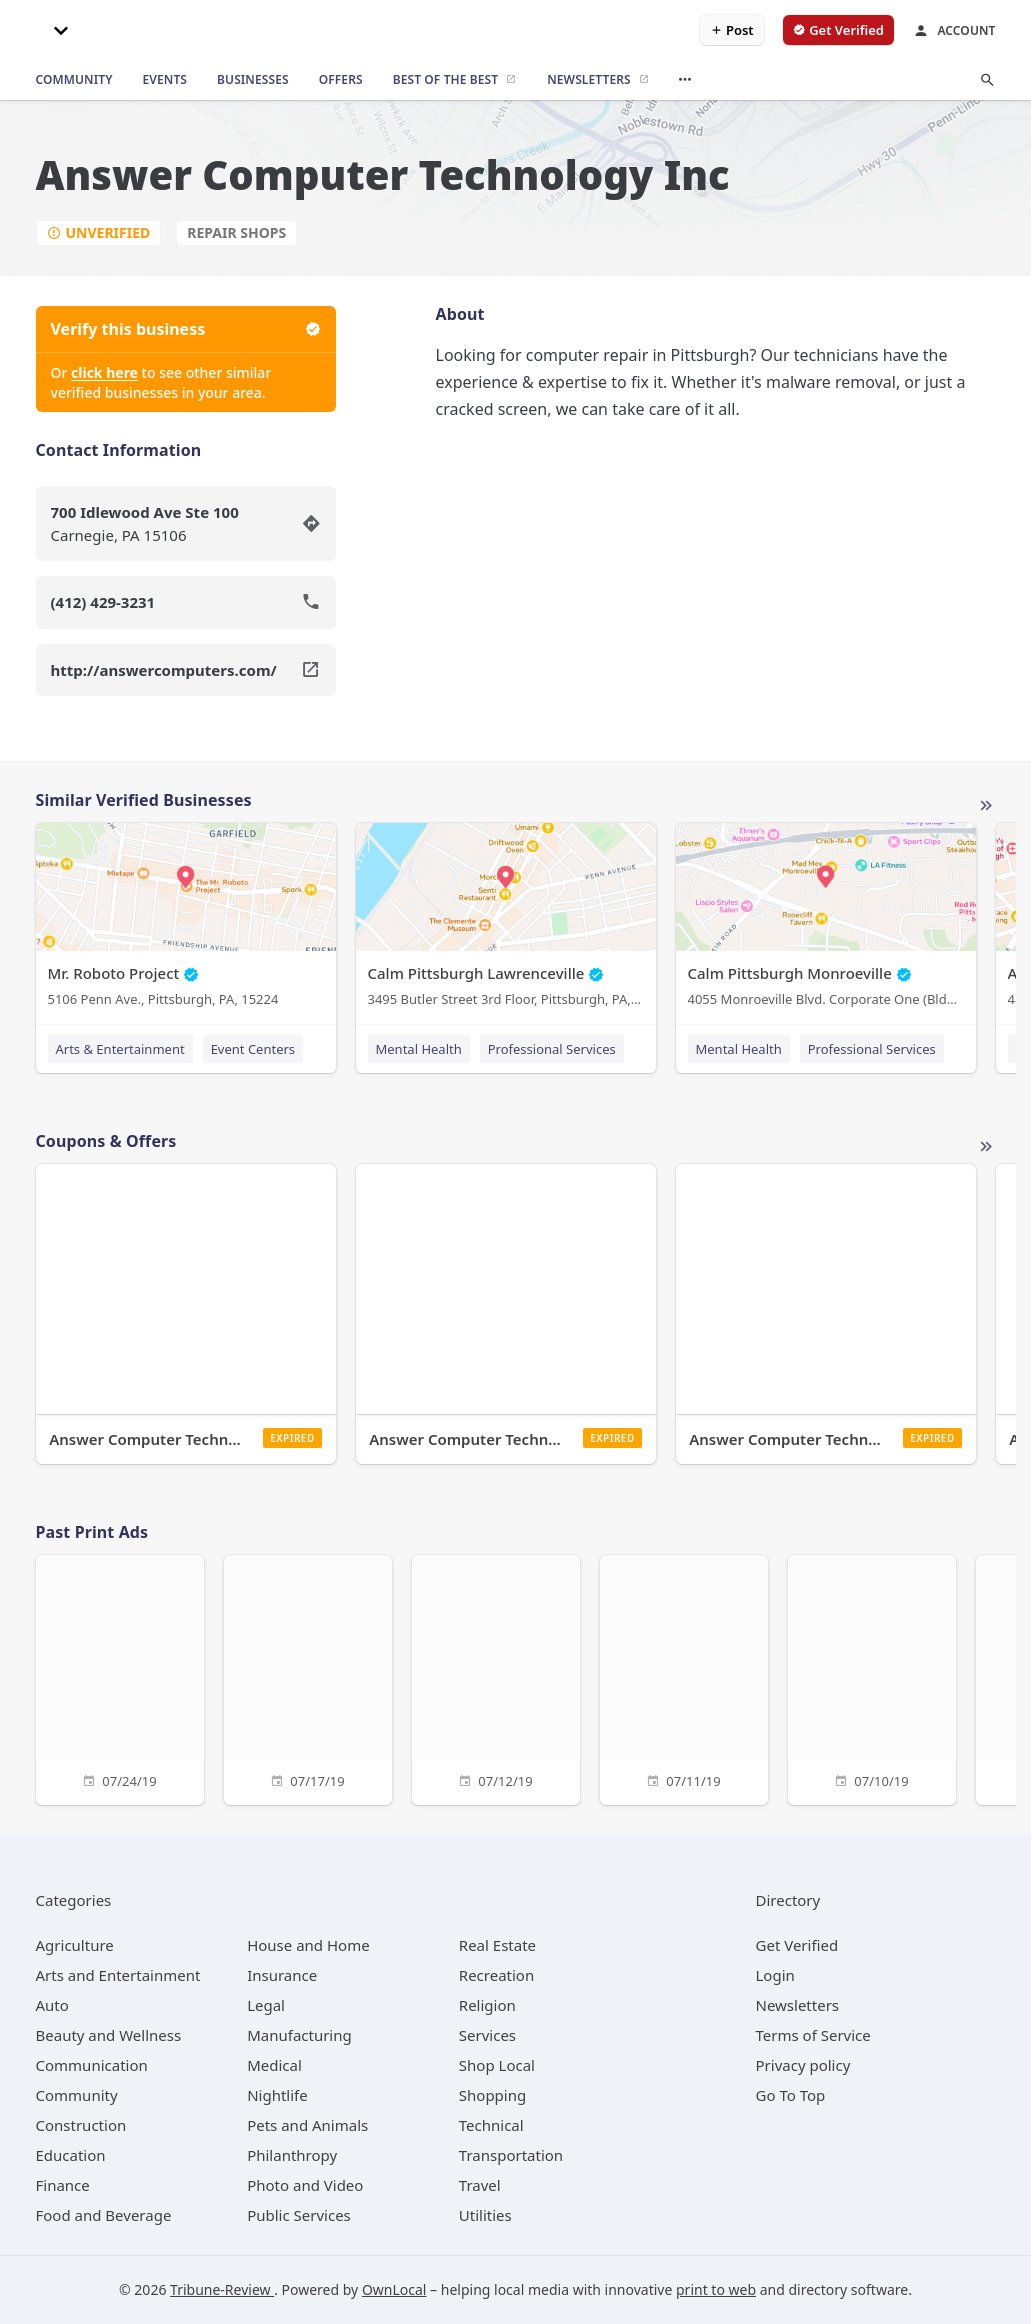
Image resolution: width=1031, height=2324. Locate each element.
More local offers (986, 1147)
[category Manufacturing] (299, 2035)
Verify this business (186, 329)
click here (104, 372)
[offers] (341, 80)
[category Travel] (480, 2185)
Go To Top (791, 2095)
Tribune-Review (222, 2289)
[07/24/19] (120, 1677)
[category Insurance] (282, 1975)
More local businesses (986, 806)
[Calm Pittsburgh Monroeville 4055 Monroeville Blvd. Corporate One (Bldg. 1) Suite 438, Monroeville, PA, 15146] (826, 919)
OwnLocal (394, 2289)
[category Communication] (92, 2065)
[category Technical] (491, 2125)
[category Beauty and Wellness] (109, 2035)
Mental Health (419, 1049)
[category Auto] (52, 2005)
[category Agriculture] (75, 1945)
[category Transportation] (511, 2155)
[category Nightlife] (277, 2095)
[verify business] (838, 30)
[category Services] (487, 2035)
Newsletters (798, 2005)
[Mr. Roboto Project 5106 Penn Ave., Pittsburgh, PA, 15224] (186, 919)
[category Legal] (266, 2005)
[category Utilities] (485, 2215)
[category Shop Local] (497, 2065)
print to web (716, 2289)
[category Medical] (274, 2065)
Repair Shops (236, 232)
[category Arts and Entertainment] (118, 1975)
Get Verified (797, 1945)
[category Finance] (63, 2185)
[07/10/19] (872, 1677)
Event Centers (253, 1049)
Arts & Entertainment (120, 1049)
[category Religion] (487, 2005)
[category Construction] (81, 2125)
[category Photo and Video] (305, 2185)
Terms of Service (813, 2035)
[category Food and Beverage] (104, 2215)
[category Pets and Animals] (307, 2125)
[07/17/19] (308, 1677)
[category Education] (71, 2155)
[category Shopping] (492, 2095)
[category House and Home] (308, 1945)
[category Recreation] (496, 1975)
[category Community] (77, 2095)
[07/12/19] (496, 1677)
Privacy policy (803, 2065)
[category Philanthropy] (292, 2155)
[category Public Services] (299, 2215)
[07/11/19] (684, 1677)
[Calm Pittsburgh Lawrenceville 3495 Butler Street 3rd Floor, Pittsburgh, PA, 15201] (506, 919)
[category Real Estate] (497, 1945)
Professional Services (552, 1049)
